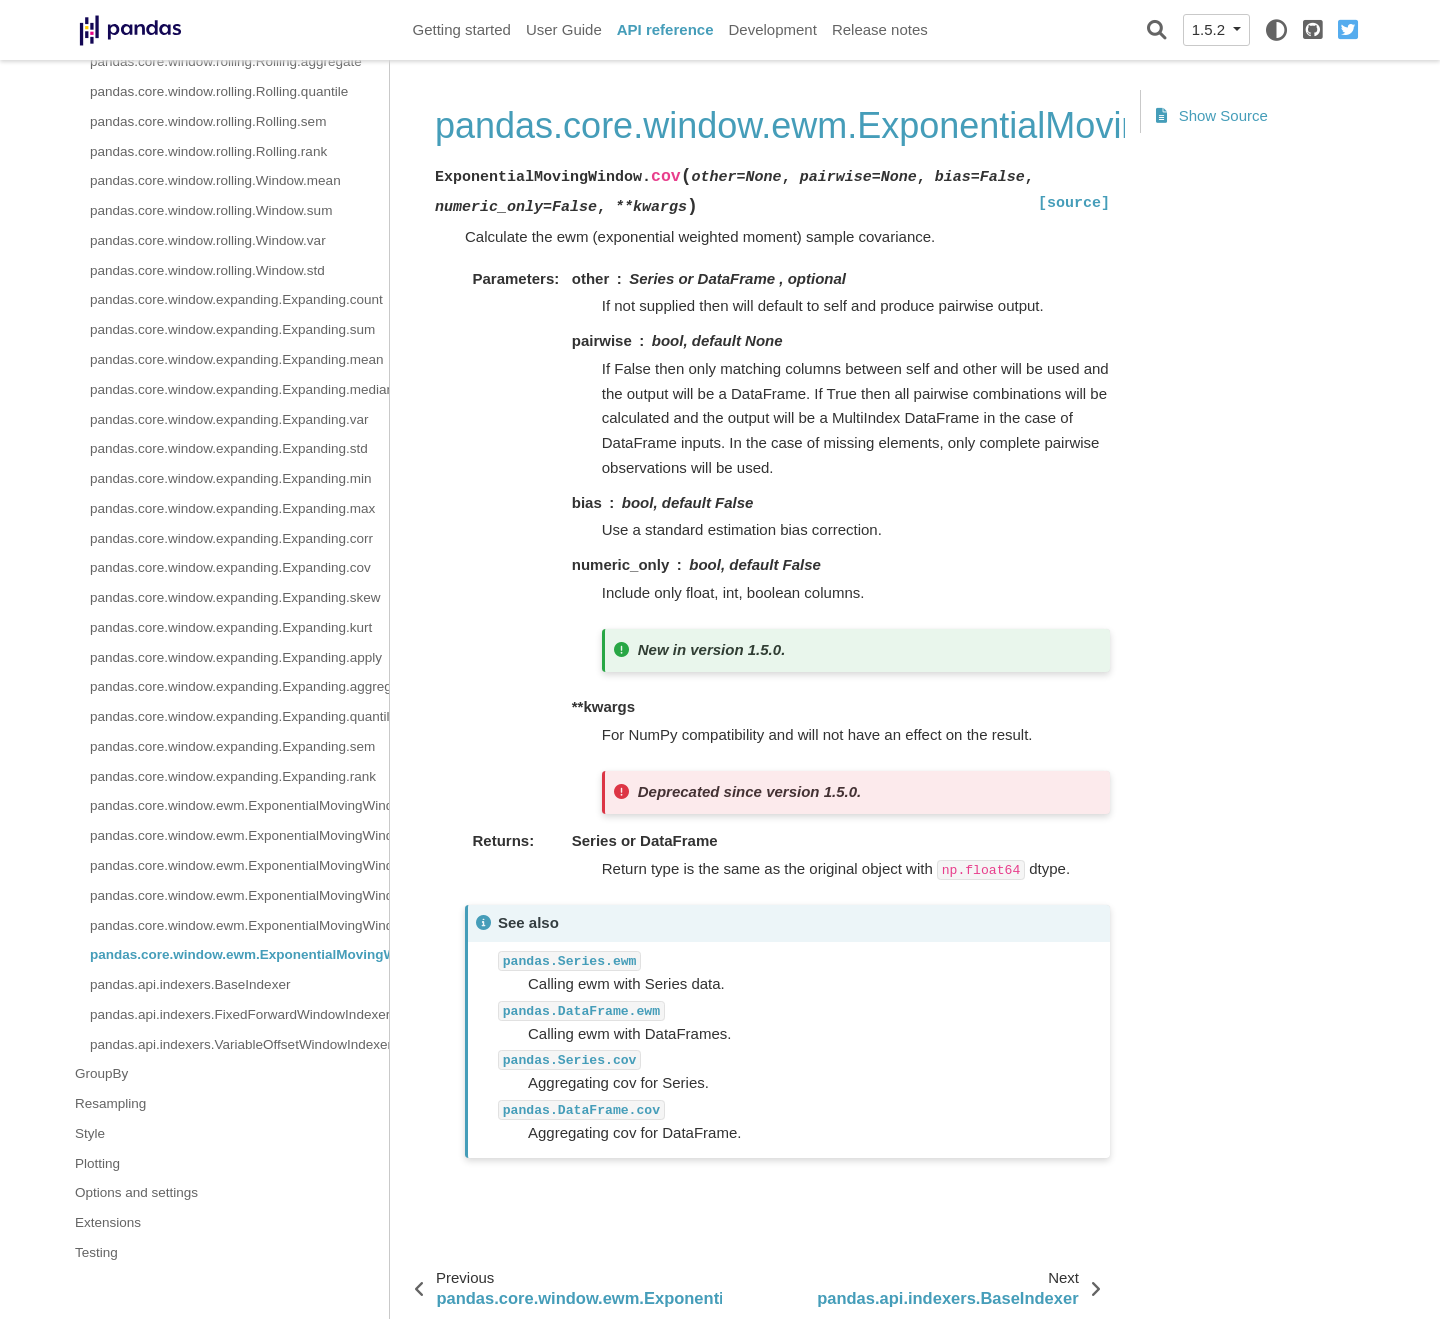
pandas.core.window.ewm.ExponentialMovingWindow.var (239, 895)
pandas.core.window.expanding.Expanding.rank (233, 776)
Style (90, 1133)
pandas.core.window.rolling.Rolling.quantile (219, 91)
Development (772, 29)
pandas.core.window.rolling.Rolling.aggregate (226, 61)
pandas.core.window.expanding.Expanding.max (232, 508)
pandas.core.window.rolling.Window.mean (215, 180)
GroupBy (101, 1073)
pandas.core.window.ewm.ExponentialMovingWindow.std (239, 865)
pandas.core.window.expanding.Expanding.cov (230, 567)
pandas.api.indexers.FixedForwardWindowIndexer (239, 1014)
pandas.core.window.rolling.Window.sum (211, 210)
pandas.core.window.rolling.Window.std (207, 270)
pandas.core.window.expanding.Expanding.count (236, 299)
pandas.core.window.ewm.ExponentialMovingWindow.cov (239, 954)
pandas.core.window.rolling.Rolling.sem (208, 121)
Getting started (462, 29)
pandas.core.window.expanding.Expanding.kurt (231, 627)
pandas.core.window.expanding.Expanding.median (239, 389)
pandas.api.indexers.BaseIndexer (190, 984)
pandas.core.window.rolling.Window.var (208, 240)
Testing (96, 1252)
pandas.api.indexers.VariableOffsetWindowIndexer (239, 1044)
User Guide (564, 29)
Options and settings (136, 1192)
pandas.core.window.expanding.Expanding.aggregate (239, 686)
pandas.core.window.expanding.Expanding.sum (232, 329)
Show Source (1212, 115)
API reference (665, 29)
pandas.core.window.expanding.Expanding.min (230, 478)
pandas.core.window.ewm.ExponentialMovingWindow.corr (239, 925)
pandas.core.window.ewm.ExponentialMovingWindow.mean (239, 805)
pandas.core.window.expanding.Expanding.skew (235, 597)
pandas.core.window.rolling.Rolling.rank (208, 151)
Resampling (110, 1103)
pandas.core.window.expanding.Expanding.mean (236, 359)
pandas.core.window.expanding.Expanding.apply (236, 657)
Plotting (97, 1163)
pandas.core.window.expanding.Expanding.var (229, 419)
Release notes (880, 29)
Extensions (108, 1222)
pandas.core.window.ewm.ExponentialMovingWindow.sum (239, 835)
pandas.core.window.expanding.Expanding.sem (232, 746)
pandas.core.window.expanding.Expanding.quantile (239, 716)
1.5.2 (1211, 29)
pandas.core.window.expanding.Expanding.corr (231, 538)
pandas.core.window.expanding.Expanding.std (229, 448)
